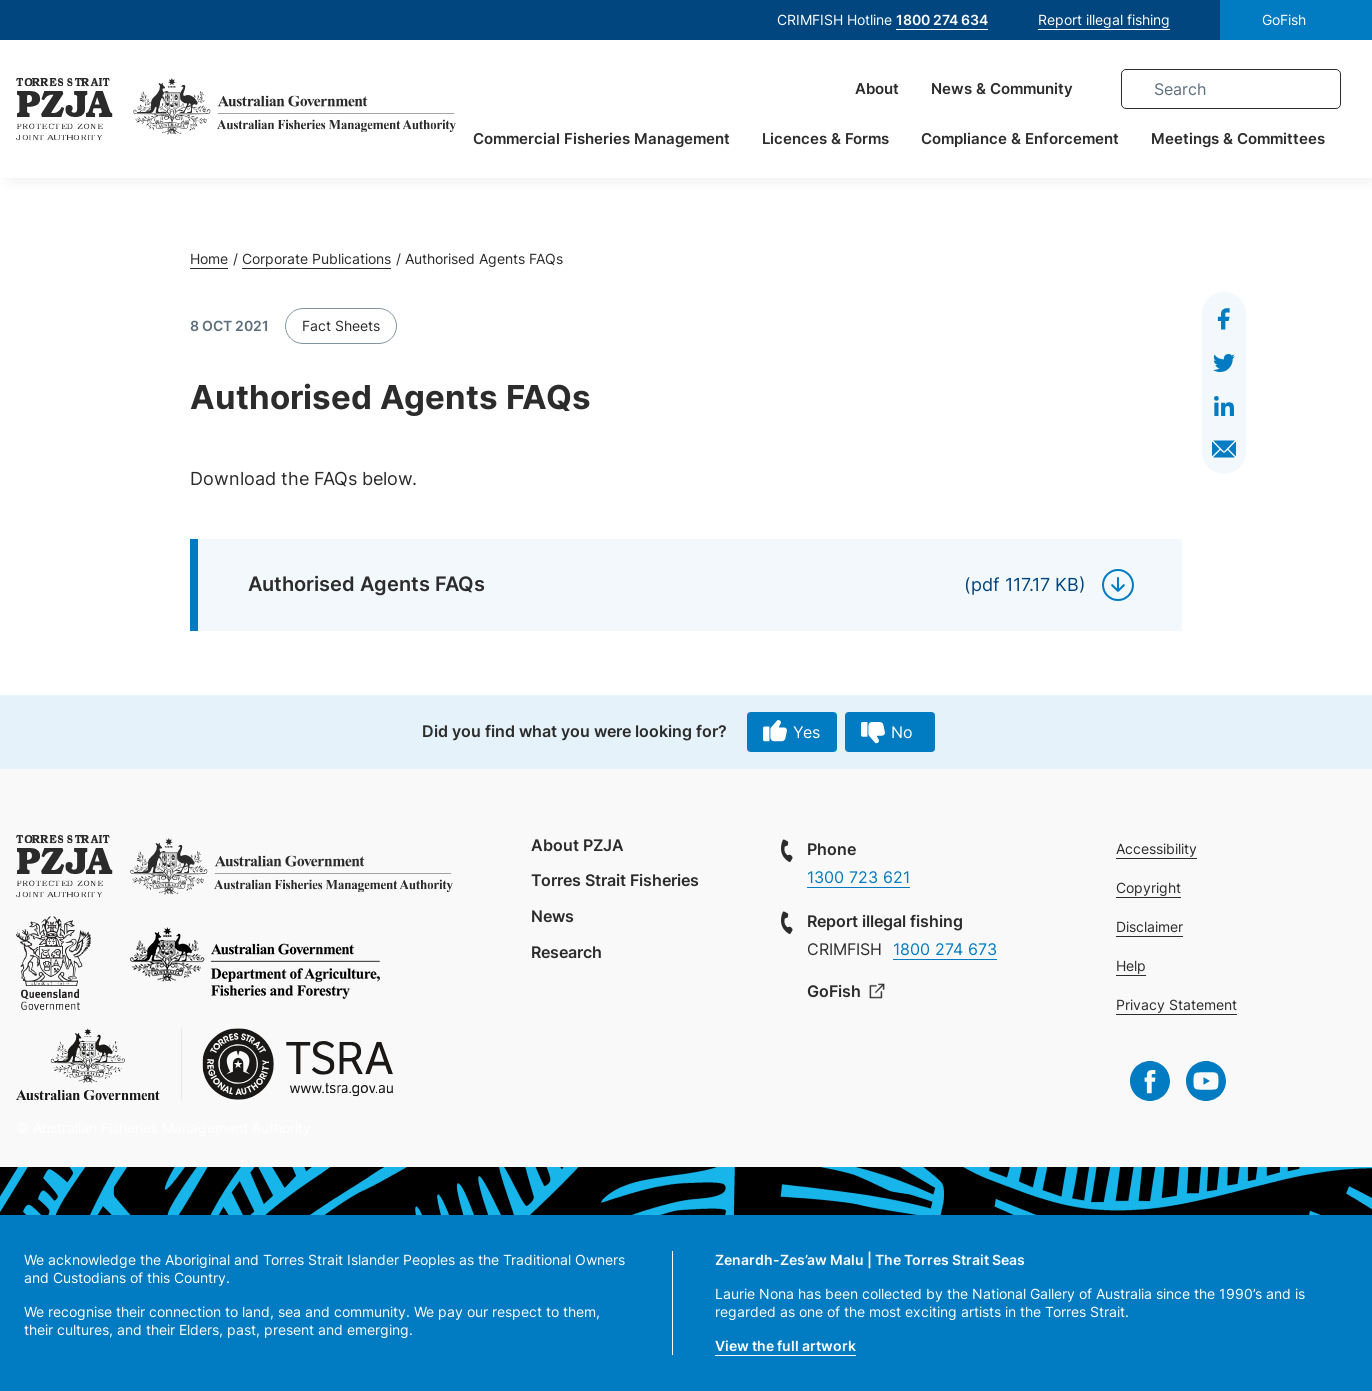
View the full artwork (785, 1345)
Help (1131, 965)
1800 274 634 (942, 19)
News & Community (1001, 89)
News (552, 916)
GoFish (1284, 19)
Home (209, 258)
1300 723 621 (858, 877)
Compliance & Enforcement (1019, 139)
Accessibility (1156, 848)
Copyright (1148, 887)
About (876, 89)
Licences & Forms (824, 139)
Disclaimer (1149, 926)
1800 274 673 (945, 949)
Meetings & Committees (1237, 139)
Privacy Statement (1176, 1004)
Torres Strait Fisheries (615, 880)
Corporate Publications (316, 258)
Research (566, 952)
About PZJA (577, 845)
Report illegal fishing (1104, 19)
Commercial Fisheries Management (600, 139)
